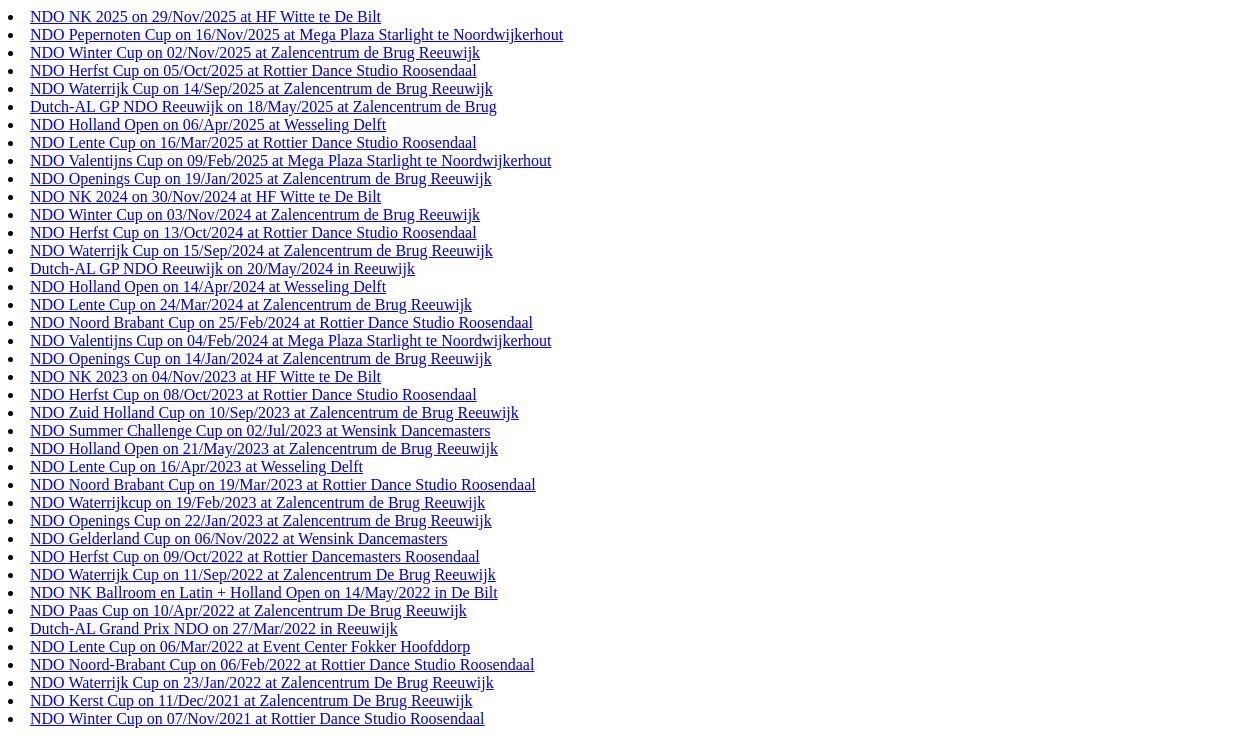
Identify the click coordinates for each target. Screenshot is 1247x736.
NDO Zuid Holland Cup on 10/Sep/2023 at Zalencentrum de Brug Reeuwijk (274, 412)
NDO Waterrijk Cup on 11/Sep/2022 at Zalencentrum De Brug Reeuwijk (263, 574)
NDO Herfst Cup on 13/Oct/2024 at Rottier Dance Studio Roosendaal (253, 232)
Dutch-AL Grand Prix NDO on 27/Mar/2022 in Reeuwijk (214, 628)
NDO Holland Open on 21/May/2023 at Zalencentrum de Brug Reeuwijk (264, 448)
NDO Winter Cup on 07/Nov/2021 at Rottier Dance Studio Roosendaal (257, 718)
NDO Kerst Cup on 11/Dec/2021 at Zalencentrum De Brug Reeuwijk (251, 700)
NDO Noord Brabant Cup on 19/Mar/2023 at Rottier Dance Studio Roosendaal (283, 484)
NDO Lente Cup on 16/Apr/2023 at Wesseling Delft (196, 466)
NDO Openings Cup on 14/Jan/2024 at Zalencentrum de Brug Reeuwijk (261, 358)
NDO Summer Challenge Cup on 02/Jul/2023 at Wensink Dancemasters (260, 430)
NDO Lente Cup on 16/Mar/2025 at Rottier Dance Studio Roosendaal (253, 142)
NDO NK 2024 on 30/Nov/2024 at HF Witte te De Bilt (205, 196)
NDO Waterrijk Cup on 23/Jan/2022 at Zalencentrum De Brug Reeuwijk (262, 682)
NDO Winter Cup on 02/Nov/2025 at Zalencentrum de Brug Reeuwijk (255, 52)
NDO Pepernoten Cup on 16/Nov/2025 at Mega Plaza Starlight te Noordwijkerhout (296, 34)
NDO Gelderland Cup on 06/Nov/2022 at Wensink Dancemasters (238, 538)
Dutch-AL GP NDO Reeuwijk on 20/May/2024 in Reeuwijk (222, 268)
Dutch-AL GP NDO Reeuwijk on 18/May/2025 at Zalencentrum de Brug (263, 106)
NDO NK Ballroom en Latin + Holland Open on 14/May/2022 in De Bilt (264, 592)
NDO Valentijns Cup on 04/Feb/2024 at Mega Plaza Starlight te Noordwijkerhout (290, 340)
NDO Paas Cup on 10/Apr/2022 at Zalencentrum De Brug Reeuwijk (248, 610)
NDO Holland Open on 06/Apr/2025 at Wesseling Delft (208, 124)
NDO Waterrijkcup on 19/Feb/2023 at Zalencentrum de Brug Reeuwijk (257, 502)
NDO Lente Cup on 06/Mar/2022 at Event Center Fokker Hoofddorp (250, 646)
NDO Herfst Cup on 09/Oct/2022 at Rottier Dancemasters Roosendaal (255, 556)
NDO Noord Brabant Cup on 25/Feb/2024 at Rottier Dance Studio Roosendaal (281, 322)
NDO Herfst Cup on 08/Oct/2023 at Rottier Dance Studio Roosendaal (253, 394)
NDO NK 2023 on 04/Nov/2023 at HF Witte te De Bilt (205, 376)
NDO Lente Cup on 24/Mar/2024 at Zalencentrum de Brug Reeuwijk (251, 304)
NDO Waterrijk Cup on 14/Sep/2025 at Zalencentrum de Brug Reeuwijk (261, 88)
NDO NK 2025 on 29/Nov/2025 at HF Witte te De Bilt (205, 16)
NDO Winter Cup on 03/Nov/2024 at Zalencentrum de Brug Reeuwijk (255, 214)
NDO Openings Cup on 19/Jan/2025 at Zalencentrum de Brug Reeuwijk (261, 178)
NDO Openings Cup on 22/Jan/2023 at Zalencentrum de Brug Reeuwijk (261, 520)
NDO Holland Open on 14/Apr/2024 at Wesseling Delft (208, 286)
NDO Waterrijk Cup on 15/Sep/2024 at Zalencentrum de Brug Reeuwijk (261, 250)
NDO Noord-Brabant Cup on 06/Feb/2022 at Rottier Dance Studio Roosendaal (282, 664)
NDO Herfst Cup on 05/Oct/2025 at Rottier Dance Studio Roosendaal (253, 70)
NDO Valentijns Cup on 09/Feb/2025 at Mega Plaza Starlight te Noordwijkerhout (290, 160)
